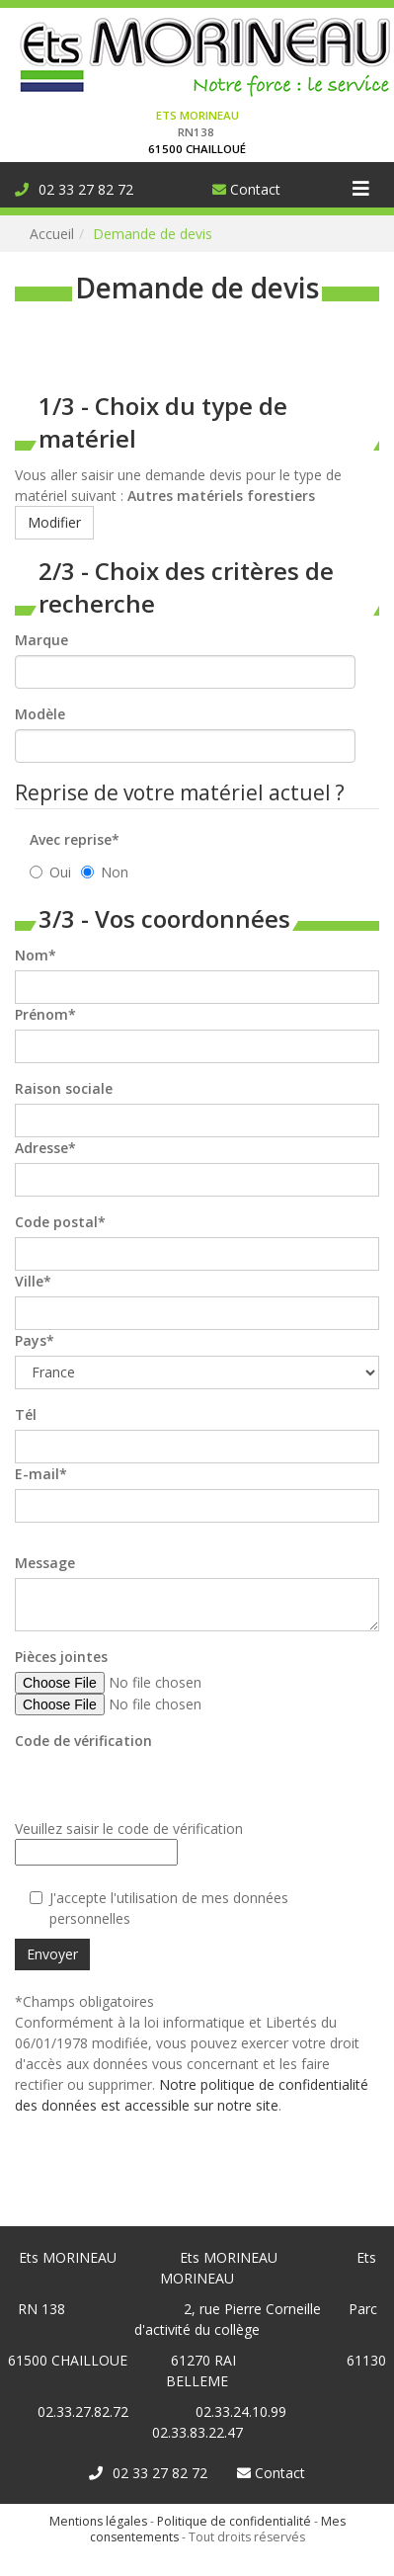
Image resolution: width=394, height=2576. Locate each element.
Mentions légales (98, 2521)
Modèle (40, 714)
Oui (50, 872)
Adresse (41, 1147)
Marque (41, 639)
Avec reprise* (74, 839)
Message (45, 1562)
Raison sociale (64, 1088)
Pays (30, 1340)
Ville (29, 1281)
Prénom (41, 1014)
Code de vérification (83, 1740)
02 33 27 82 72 (74, 189)
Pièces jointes (61, 1656)
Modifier (54, 522)
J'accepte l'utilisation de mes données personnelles (159, 1908)
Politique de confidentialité (234, 2521)
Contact (246, 189)
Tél (26, 1414)
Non (104, 872)
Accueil (52, 233)
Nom (31, 955)
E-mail (37, 1473)
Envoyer (52, 1954)
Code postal (56, 1221)
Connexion (34, 10)
